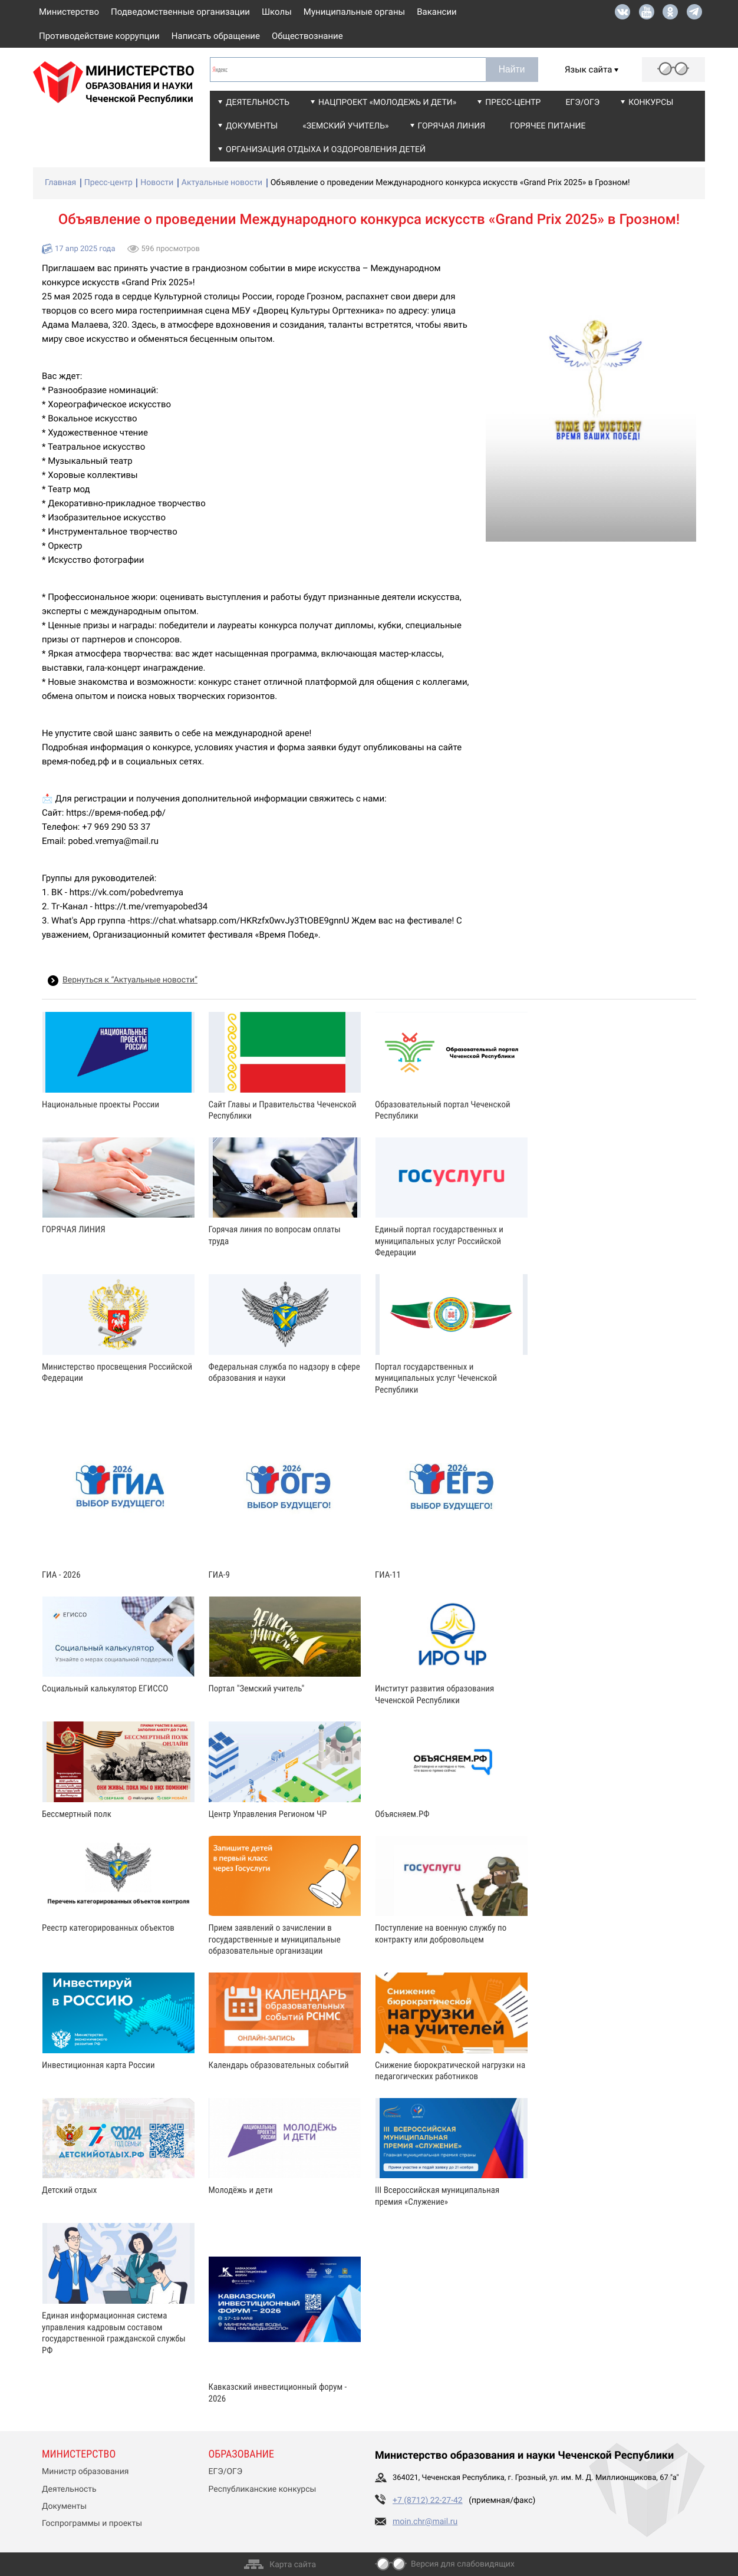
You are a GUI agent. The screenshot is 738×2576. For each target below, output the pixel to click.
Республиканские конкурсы (263, 2489)
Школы (277, 11)
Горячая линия (452, 126)
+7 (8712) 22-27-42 (428, 2500)
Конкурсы (650, 102)
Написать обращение (216, 36)
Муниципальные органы (354, 11)
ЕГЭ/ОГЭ (582, 102)
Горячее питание (547, 126)
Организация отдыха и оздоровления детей (326, 149)
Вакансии (437, 11)
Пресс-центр (513, 102)
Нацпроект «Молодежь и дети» (387, 102)
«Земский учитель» (345, 126)
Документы (252, 126)
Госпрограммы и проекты (92, 2523)
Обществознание (307, 36)
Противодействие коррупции (99, 36)
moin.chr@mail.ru (425, 2521)
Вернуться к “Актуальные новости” (129, 980)
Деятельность (257, 102)
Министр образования (85, 2471)
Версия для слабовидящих (463, 2564)
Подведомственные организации (180, 11)
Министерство (69, 11)
